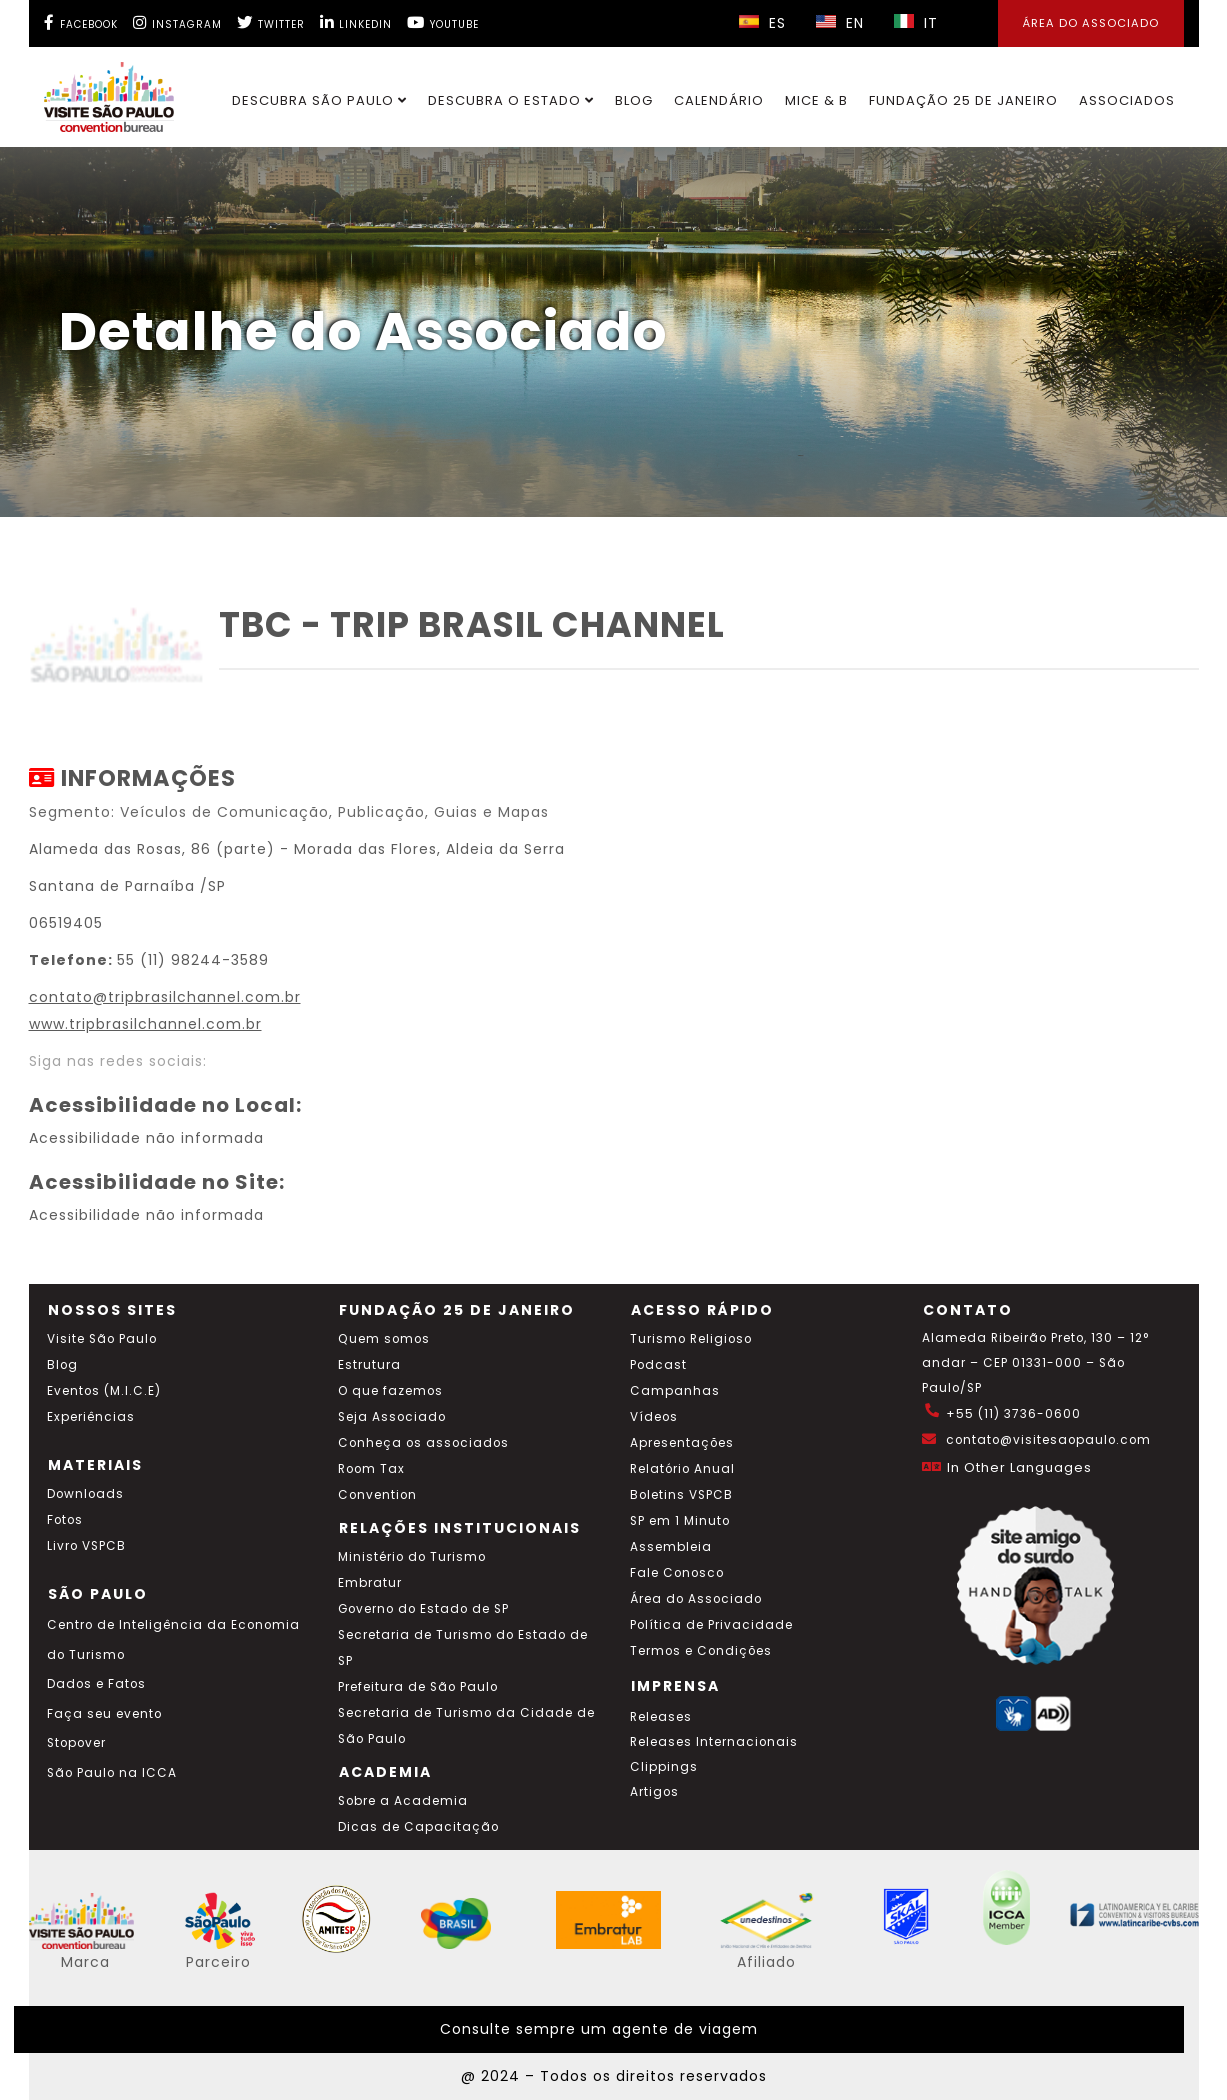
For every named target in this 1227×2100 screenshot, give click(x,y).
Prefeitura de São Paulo (418, 1687)
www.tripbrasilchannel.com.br (145, 1024)
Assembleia (671, 1547)
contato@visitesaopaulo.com (1048, 1440)
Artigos (654, 1792)
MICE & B (816, 100)
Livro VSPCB (86, 1546)
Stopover (76, 1743)
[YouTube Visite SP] (443, 22)
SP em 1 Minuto (680, 1521)
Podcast (658, 1365)
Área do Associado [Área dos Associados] (1091, 23)
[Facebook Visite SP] (81, 22)
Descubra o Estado (511, 100)
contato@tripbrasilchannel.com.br (165, 997)
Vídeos (654, 1417)
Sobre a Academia (403, 1801)
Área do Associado (696, 1599)
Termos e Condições (701, 1651)
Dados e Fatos (96, 1684)
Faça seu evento (104, 1714)
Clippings (664, 1767)
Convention (377, 1495)
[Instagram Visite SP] (177, 22)
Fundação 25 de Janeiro (963, 100)
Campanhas (675, 1391)
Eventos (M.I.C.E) (104, 1391)
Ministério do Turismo (412, 1557)
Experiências (91, 1417)
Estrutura (369, 1365)
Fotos (65, 1520)
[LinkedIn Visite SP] (356, 22)
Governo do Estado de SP (423, 1609)
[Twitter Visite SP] (271, 22)
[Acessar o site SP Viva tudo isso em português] (233, 1944)
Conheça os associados (423, 1443)
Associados (1127, 100)
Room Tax (371, 1469)
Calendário (719, 100)
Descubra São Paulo (319, 100)
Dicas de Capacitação (418, 1827)
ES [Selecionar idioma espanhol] (762, 23)
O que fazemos (390, 1391)
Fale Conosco (677, 1573)
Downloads (85, 1494)
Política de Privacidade (711, 1625)
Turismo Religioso (691, 1339)
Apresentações (682, 1443)
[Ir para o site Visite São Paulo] (97, 92)
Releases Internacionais (714, 1742)
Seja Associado (392, 1417)
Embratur (370, 1583)
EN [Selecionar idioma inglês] (840, 23)
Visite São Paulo (102, 1339)
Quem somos (384, 1339)
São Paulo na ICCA (112, 1773)
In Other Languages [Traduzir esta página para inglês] (1019, 1467)
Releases (661, 1717)
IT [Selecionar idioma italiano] (916, 23)
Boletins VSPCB (681, 1495)
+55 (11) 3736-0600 (1013, 1414)
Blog (634, 100)
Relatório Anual (682, 1469)
